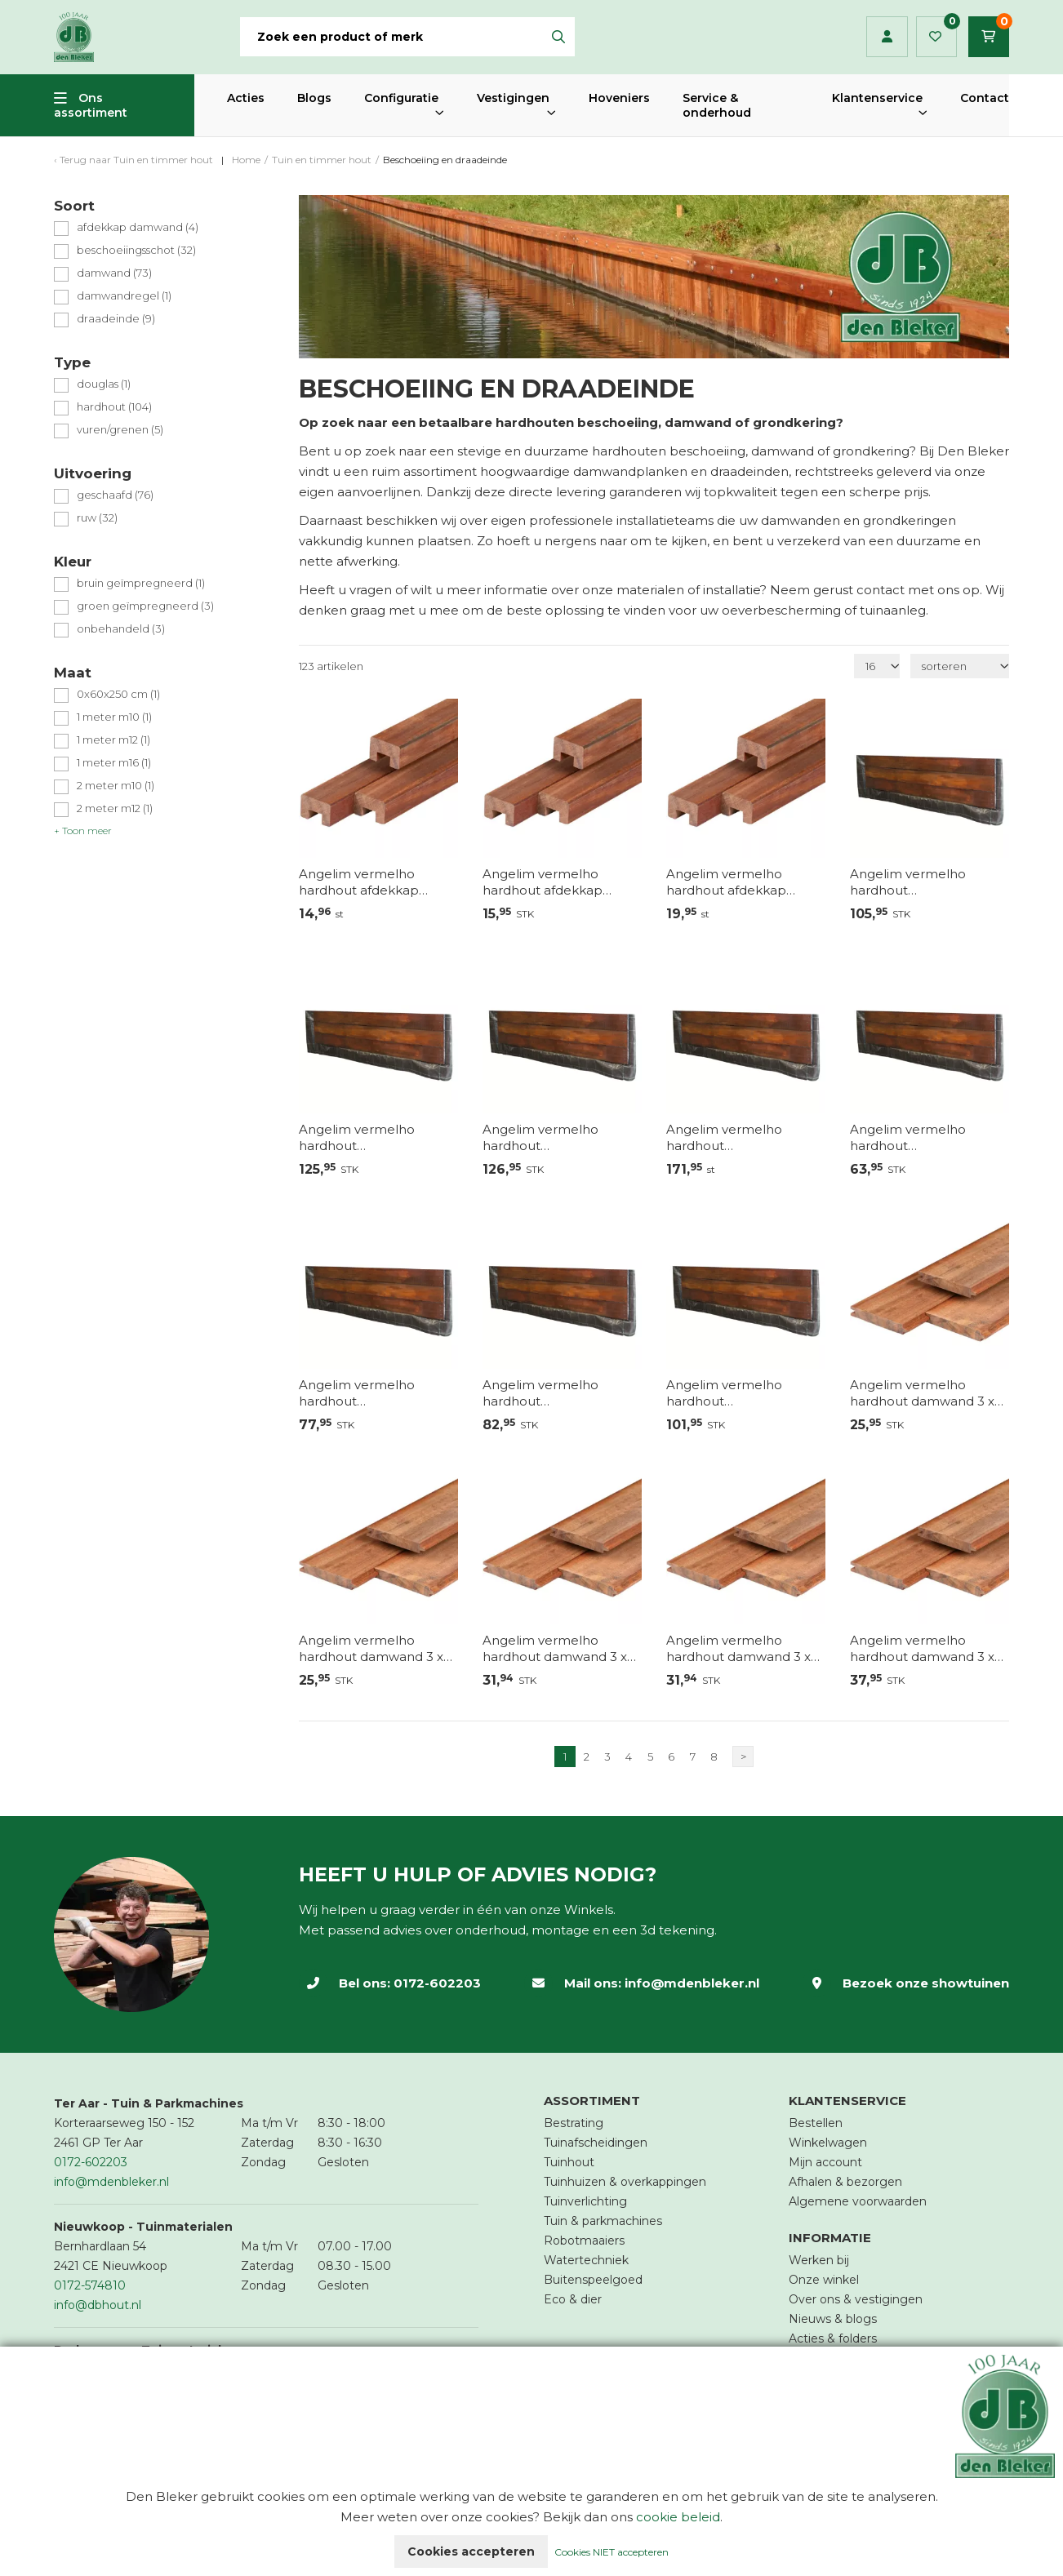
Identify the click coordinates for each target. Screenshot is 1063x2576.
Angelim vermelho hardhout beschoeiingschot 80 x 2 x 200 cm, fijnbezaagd (558, 1393)
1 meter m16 (114, 763)
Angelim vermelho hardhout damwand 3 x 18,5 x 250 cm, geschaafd (559, 1648)
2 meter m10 (115, 785)
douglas (104, 384)
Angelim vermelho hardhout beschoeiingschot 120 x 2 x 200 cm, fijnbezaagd (560, 1137)
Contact (984, 98)
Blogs (314, 98)
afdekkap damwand (137, 227)
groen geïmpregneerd (145, 606)
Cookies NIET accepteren (611, 2552)
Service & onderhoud (717, 105)
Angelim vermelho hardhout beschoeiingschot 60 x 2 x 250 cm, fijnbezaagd (378, 1393)
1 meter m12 (113, 740)
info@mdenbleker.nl (692, 1983)
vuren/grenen (120, 430)
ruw (97, 518)
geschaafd (115, 495)
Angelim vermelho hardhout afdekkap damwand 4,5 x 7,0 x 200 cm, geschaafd (558, 882)
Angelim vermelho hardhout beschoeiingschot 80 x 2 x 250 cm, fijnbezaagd (741, 1393)
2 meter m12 (115, 808)
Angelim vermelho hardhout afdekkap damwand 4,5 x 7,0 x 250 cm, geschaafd (741, 882)
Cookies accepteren (471, 2551)
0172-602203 (437, 1983)
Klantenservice (877, 98)
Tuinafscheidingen (595, 2142)
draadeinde (116, 319)
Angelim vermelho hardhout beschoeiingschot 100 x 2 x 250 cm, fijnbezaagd (376, 1137)
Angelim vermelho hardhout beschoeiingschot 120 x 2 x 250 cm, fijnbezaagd (743, 1137)
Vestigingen (513, 98)
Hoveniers (619, 98)
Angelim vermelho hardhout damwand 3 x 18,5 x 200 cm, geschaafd (926, 1393)
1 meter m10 (114, 717)
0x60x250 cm (118, 694)
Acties (246, 98)
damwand (114, 273)
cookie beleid (678, 2517)
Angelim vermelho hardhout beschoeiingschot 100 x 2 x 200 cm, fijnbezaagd (927, 882)
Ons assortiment (90, 105)
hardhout (114, 407)
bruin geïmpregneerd (141, 583)
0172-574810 (90, 2285)
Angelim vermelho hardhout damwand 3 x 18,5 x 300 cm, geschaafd (926, 1648)
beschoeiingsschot (136, 250)
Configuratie (401, 98)
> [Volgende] (743, 1756)
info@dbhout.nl (97, 2305)
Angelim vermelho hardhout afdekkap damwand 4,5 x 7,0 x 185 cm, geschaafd (373, 882)
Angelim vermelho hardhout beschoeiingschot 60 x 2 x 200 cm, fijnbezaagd (929, 1137)
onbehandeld (121, 629)
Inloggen (887, 36)
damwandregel (124, 296)
